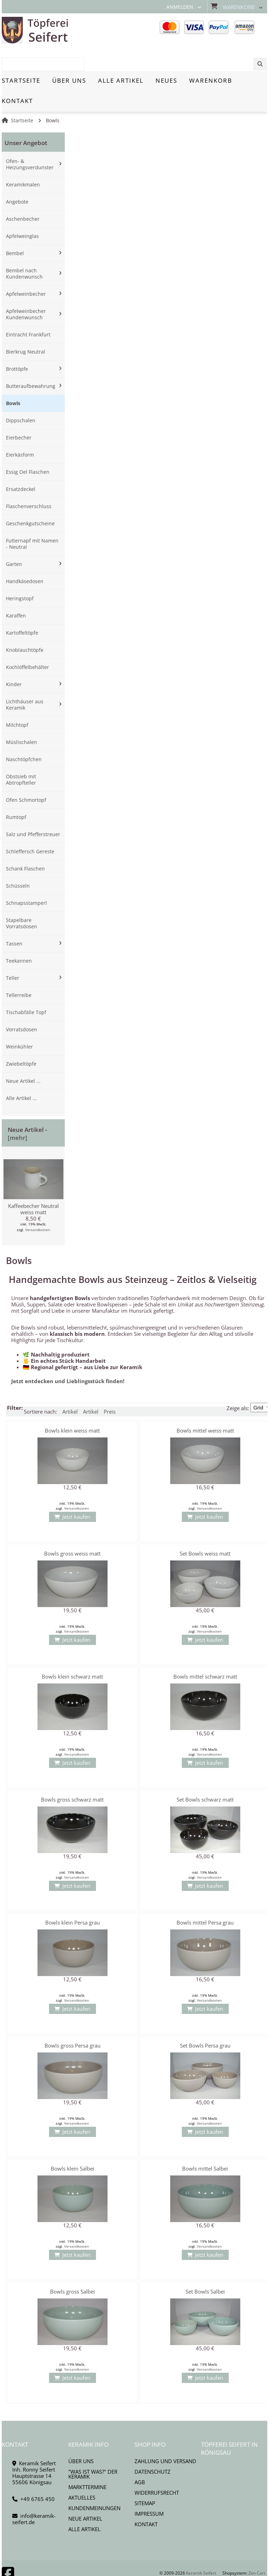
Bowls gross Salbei (72, 2266)
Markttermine (87, 2462)
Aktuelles (81, 2472)
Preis (110, 1387)
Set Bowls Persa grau (205, 2020)
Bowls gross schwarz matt (72, 1774)
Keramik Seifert (201, 2548)
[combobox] (231, 30)
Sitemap (144, 2478)
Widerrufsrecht (156, 2468)
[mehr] (17, 1113)
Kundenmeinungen (94, 2483)
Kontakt (146, 2499)
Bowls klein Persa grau (72, 1897)
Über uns (81, 2436)
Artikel (70, 1387)
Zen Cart (256, 2548)
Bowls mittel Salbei (205, 2143)
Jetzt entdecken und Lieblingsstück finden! (67, 1356)
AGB (139, 2457)
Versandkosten (37, 1205)
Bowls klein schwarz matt (72, 1651)
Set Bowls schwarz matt (205, 1774)
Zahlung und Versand (165, 2436)
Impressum (149, 2489)
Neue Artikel (85, 2494)
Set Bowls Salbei (205, 2266)
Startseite (22, 96)
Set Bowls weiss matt (205, 1528)
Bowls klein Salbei (72, 2143)
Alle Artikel (84, 2504)
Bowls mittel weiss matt (205, 1405)
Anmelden (179, 7)
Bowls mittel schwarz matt (205, 1651)
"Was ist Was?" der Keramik (92, 2449)
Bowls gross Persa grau (72, 2020)
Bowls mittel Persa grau (205, 1897)
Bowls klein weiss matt (72, 1405)
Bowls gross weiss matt (72, 1528)
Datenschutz (152, 2447)
